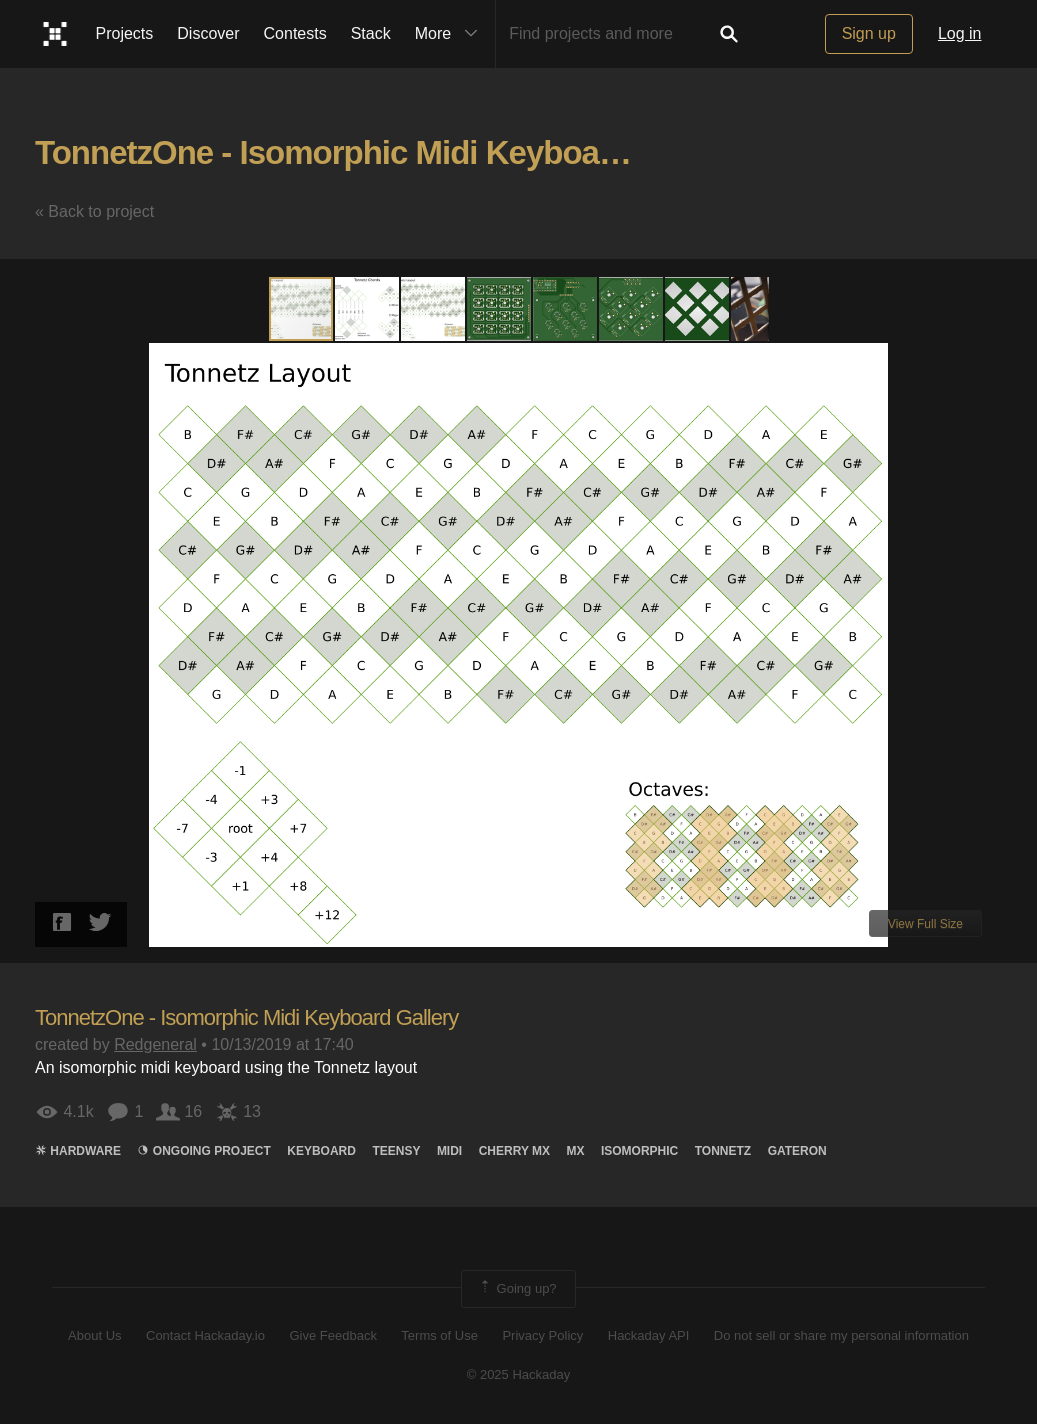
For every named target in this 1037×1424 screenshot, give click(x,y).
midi (449, 1151)
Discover (208, 33)
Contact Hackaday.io (205, 1335)
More (451, 34)
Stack (371, 33)
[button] (368, 309)
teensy (396, 1151)
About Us (94, 1335)
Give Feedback (332, 1335)
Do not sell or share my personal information (841, 1335)
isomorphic (639, 1151)
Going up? (517, 1289)
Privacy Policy (542, 1335)
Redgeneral (155, 1044)
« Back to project (94, 211)
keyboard (321, 1151)
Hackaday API (649, 1335)
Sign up (869, 33)
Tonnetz (723, 1151)
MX (575, 1151)
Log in (960, 33)
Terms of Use (439, 1335)
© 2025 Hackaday (519, 1374)
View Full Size (925, 924)
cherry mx (514, 1151)
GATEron (797, 1151)
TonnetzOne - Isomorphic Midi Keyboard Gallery (389, 152)
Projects (125, 33)
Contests (295, 33)
